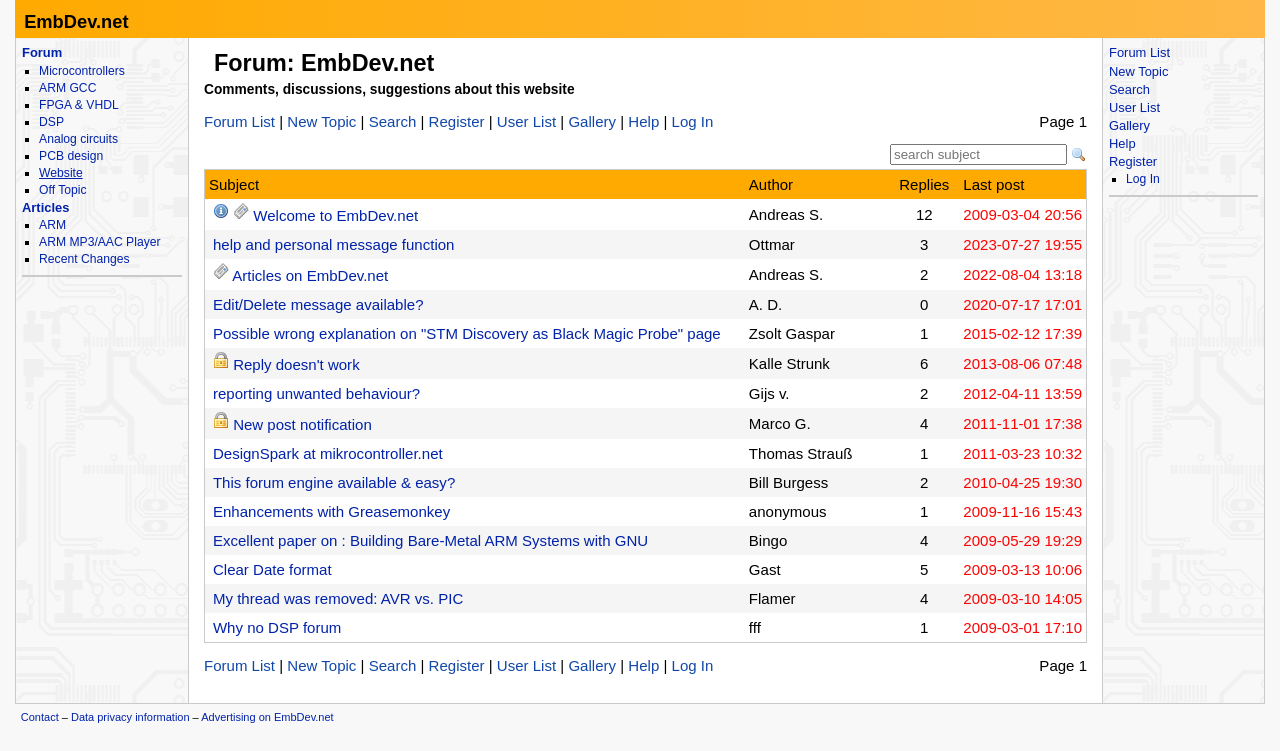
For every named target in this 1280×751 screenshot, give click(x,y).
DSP (51, 122)
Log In (693, 121)
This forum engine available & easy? (334, 482)
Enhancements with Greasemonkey (331, 511)
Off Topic (62, 190)
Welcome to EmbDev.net (335, 215)
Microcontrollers (82, 71)
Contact (40, 717)
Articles (45, 207)
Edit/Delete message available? (318, 304)
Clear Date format (272, 569)
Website (61, 173)
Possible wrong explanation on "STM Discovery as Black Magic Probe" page (467, 333)
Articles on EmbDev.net (310, 275)
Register (457, 121)
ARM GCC (67, 88)
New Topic (321, 121)
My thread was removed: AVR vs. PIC (338, 598)
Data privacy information (130, 717)
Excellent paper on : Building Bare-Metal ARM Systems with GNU (430, 540)
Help (643, 121)
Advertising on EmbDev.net (267, 717)
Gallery (592, 121)
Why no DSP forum (277, 627)
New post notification (302, 424)
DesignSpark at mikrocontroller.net (328, 453)
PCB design (71, 156)
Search (393, 121)
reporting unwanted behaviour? (316, 393)
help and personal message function (334, 244)
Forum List (239, 121)
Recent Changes (84, 259)
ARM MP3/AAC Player (99, 242)
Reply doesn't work (296, 364)
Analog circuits (78, 139)
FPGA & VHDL (79, 105)
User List (526, 121)
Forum (42, 52)
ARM (52, 225)
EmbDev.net (76, 21)
